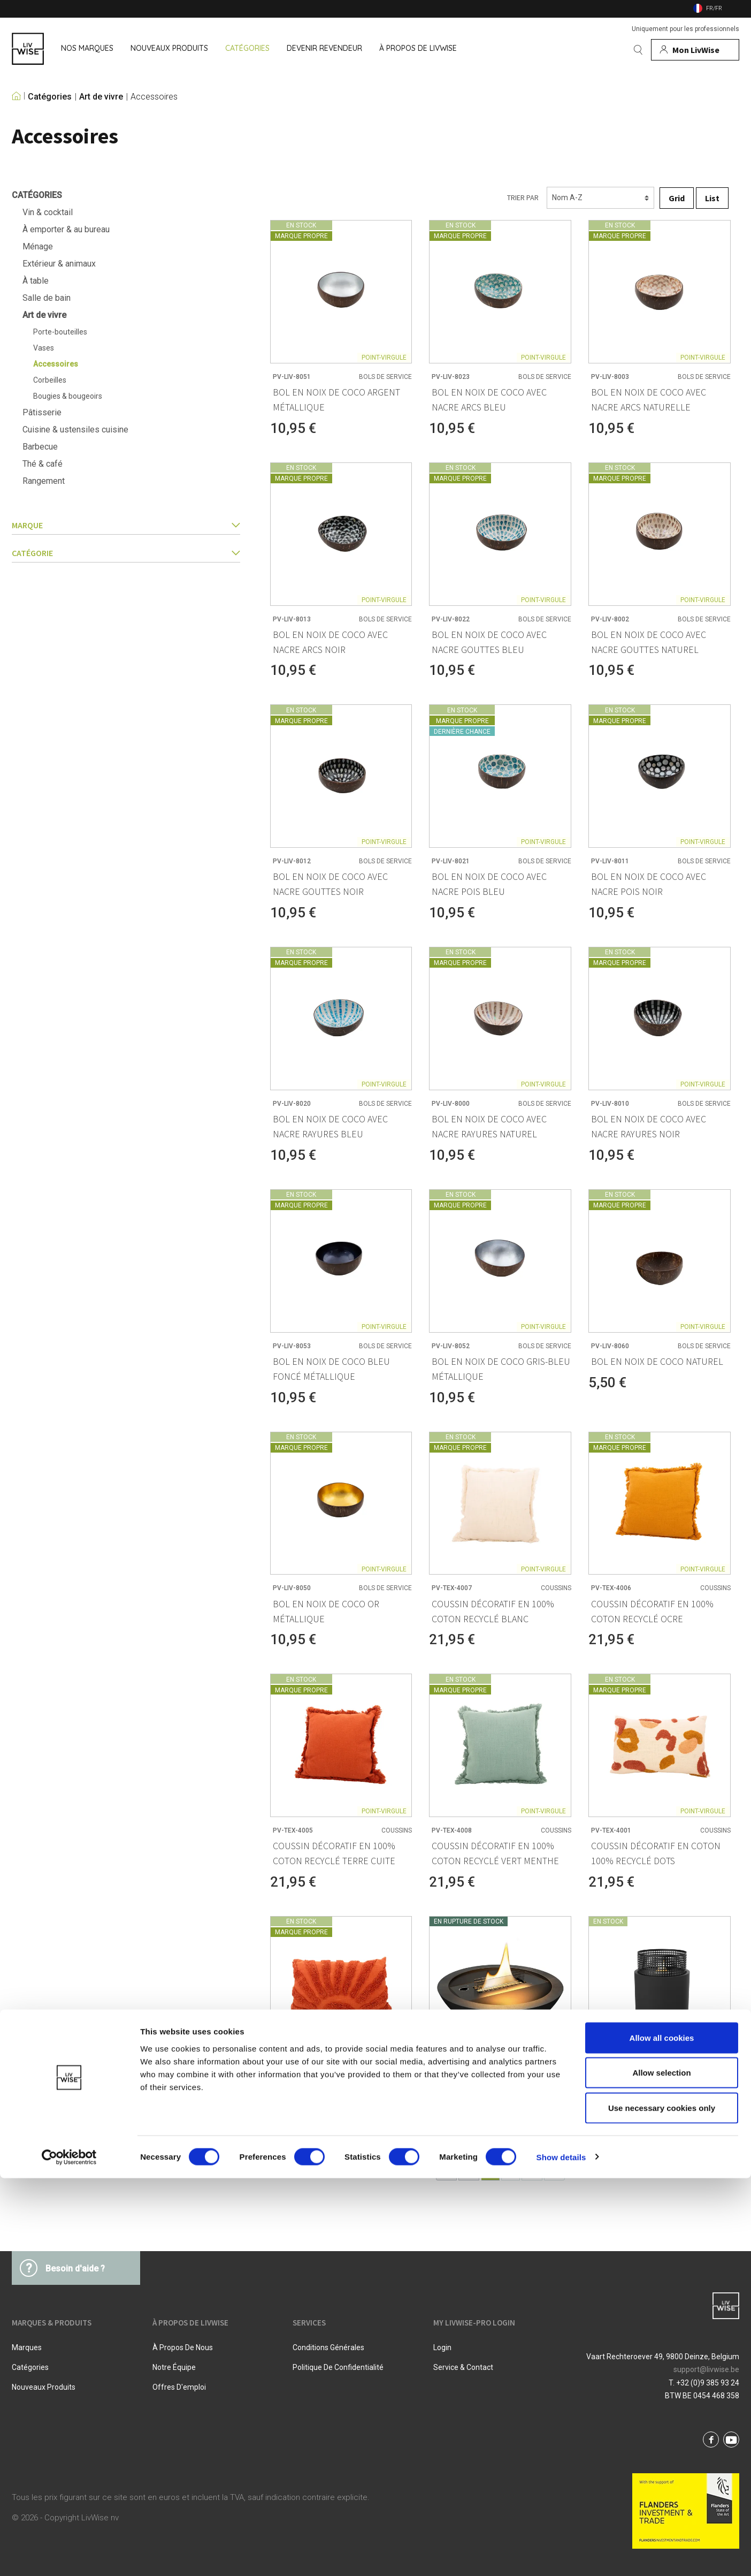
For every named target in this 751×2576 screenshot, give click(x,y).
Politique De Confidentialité (338, 2367)
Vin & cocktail (47, 212)
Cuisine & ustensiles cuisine (75, 429)
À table (35, 281)
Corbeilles (49, 380)
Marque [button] (126, 525)
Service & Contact (463, 2367)
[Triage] (600, 198)
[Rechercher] (638, 49)
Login (442, 2347)
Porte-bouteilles (60, 332)
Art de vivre (101, 97)
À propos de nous (182, 2347)
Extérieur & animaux (59, 264)
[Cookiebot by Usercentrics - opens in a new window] (69, 2555)
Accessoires (154, 97)
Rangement (43, 481)
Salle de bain (46, 298)
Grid (677, 198)
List (712, 198)
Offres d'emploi (179, 2387)
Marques (27, 2347)
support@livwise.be (706, 2369)
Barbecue (40, 447)
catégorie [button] (126, 553)
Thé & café (42, 464)
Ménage (37, 246)
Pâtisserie (42, 412)
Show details (561, 2554)
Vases (43, 348)
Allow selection (661, 2470)
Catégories (50, 97)
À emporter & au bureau (66, 229)
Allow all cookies (662, 2435)
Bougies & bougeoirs (67, 396)
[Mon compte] (695, 49)
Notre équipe (174, 2367)
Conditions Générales (328, 2347)
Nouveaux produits (43, 2387)
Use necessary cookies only (661, 2505)
